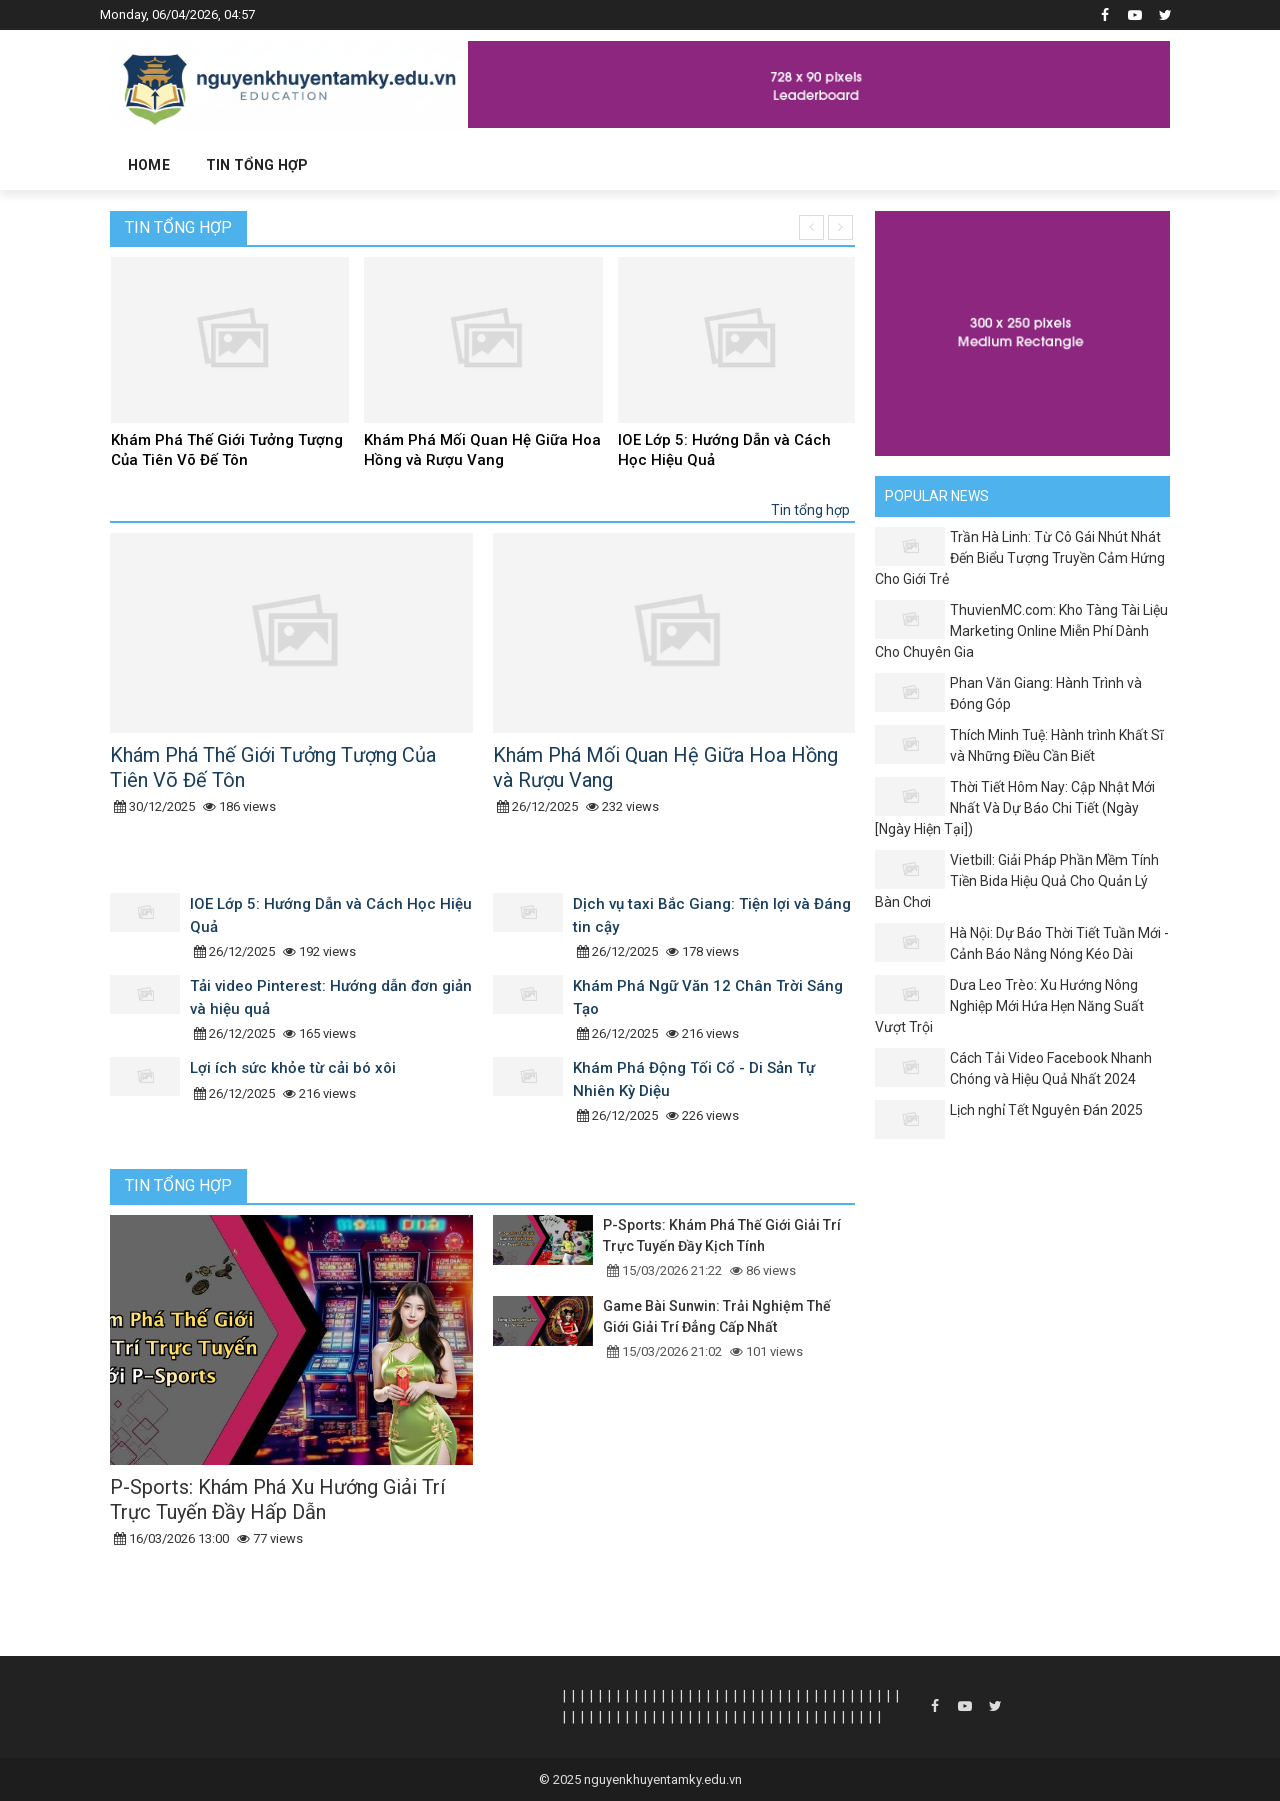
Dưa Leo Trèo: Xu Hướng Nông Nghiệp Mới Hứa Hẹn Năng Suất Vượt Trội (1009, 1006)
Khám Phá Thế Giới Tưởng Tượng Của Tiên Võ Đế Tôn (227, 450)
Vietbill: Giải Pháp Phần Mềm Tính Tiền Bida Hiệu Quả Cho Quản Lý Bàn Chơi (1017, 881)
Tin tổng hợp (178, 227)
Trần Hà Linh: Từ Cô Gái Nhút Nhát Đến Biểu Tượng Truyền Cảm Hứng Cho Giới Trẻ (1020, 558)
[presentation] (811, 227)
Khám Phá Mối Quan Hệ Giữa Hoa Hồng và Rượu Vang (482, 450)
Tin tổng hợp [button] (257, 165)
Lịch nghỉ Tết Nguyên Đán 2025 (1046, 1110)
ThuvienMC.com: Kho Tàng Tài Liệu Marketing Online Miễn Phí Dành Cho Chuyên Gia (1021, 631)
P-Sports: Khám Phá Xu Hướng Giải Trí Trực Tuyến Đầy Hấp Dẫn (277, 1499)
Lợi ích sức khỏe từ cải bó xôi (293, 1068)
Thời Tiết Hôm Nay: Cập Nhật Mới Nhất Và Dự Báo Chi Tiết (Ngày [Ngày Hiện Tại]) (1015, 808)
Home (149, 165)
